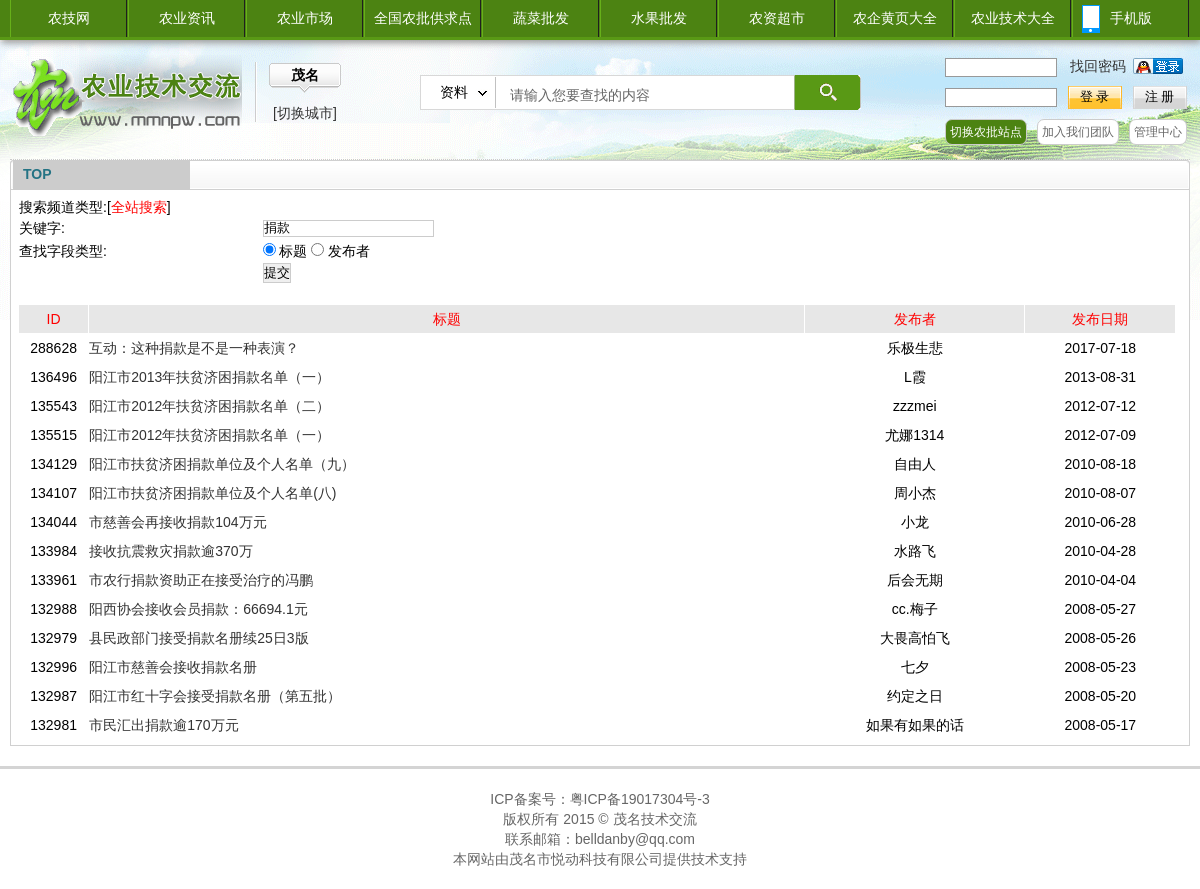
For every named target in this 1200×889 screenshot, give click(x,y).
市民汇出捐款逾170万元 (163, 725)
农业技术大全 (1013, 18)
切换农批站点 (986, 132)
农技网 (69, 18)
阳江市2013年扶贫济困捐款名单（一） (209, 377)
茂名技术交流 (655, 819)
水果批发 (659, 18)
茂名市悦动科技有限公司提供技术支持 (628, 859)
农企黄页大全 (895, 18)
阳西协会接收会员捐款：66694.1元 (198, 609)
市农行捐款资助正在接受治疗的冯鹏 (201, 580)
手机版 (1131, 18)
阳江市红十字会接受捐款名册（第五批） (215, 696)
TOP (37, 174)
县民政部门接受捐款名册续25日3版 (198, 638)
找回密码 (1098, 66)
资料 (454, 92)
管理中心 (1158, 132)
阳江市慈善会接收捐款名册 (173, 667)
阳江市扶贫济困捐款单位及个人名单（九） (222, 464)
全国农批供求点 (423, 18)
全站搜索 (139, 207)
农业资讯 (187, 18)
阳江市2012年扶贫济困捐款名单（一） (209, 435)
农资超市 (777, 18)
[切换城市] (305, 113)
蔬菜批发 (541, 18)
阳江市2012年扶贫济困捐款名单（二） (209, 406)
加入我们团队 (1078, 132)
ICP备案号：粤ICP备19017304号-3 (599, 799)
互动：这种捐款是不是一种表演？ (194, 348)
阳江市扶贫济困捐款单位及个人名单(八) (212, 493)
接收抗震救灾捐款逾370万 (170, 551)
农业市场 (305, 18)
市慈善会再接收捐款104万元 (177, 522)
